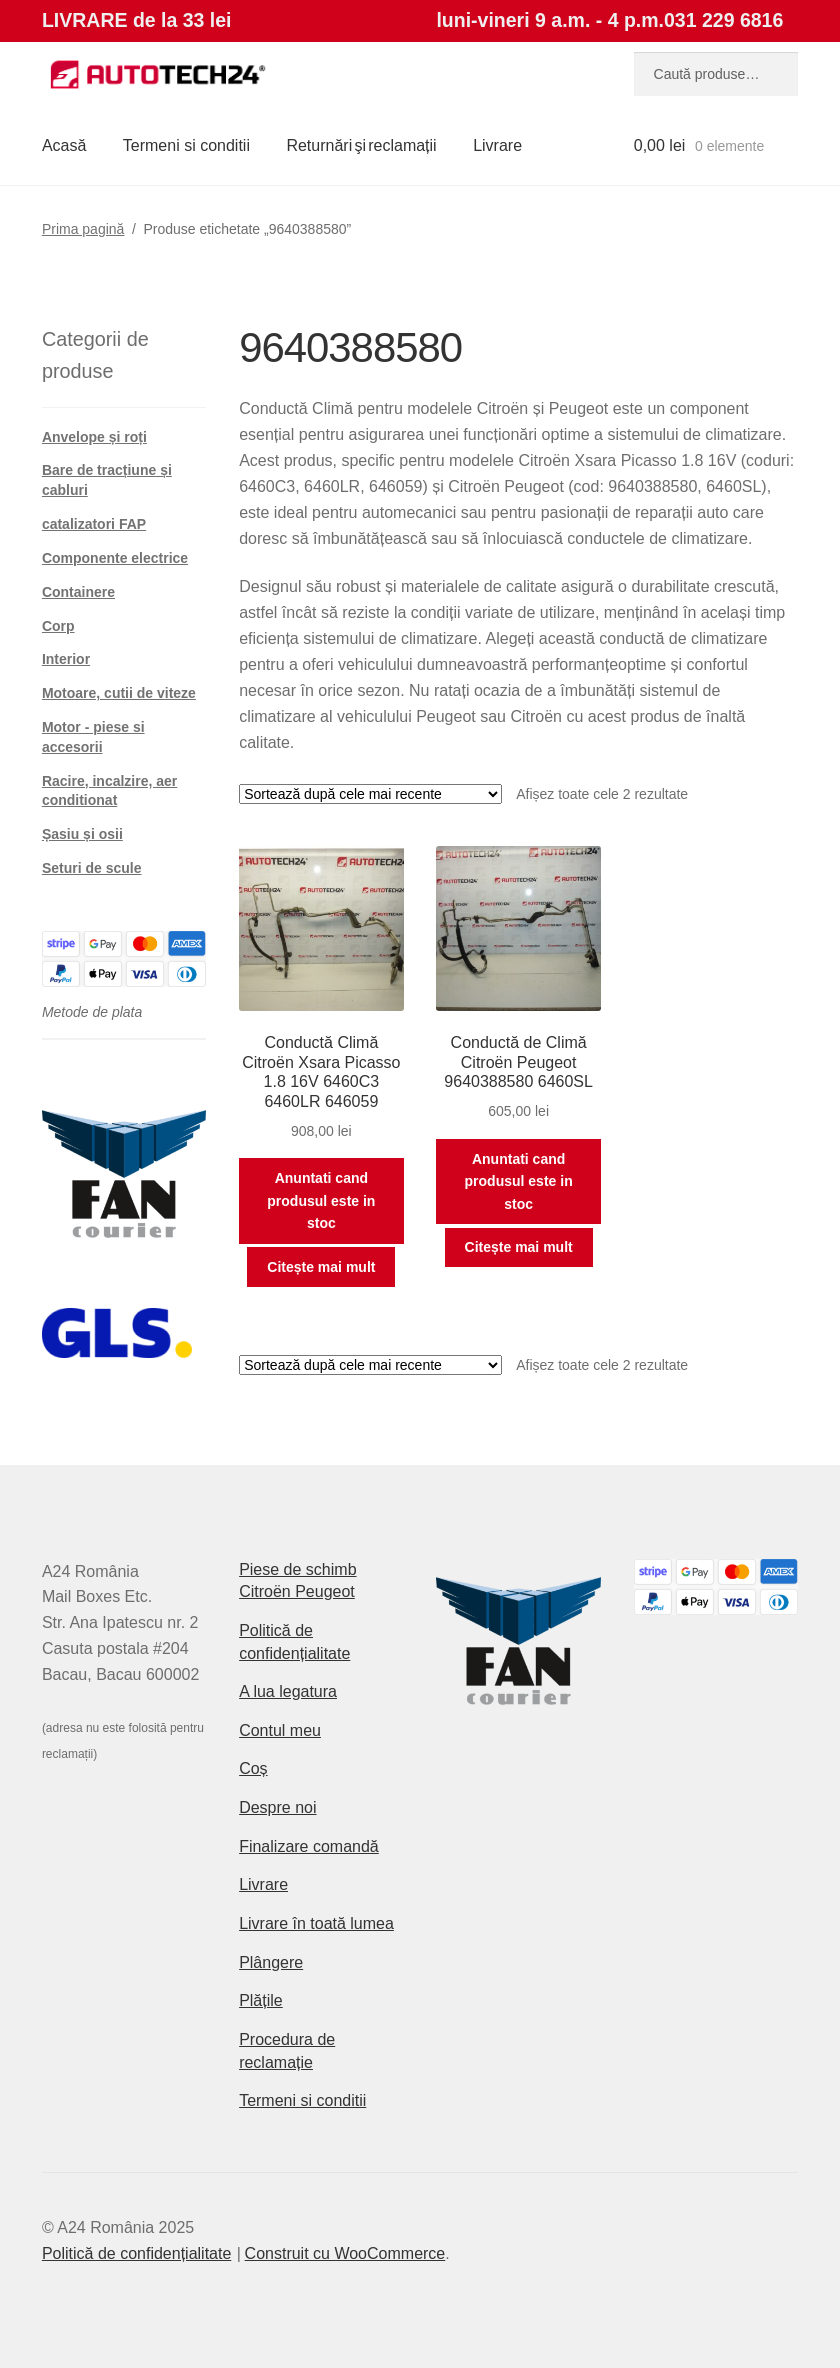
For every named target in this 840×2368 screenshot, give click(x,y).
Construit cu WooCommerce (345, 2253)
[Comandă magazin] (370, 794)
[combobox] (716, 74)
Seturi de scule (92, 868)
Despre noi (277, 1807)
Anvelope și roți (94, 437)
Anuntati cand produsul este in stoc (321, 1200)
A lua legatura (288, 1691)
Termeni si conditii (186, 145)
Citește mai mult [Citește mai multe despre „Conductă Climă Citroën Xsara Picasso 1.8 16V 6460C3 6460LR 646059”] (321, 1267)
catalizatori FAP (94, 524)
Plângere (271, 1962)
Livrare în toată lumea (316, 1923)
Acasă (64, 145)
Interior (66, 659)
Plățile (261, 2000)
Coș (253, 1768)
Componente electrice (115, 558)
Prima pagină (83, 229)
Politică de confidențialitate (136, 2253)
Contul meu (280, 1730)
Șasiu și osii (82, 834)
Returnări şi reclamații (361, 145)
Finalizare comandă (309, 1846)
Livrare (497, 145)
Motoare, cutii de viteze (119, 693)
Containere (78, 592)
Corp (58, 626)
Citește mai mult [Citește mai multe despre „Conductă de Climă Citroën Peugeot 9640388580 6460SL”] (519, 1247)
